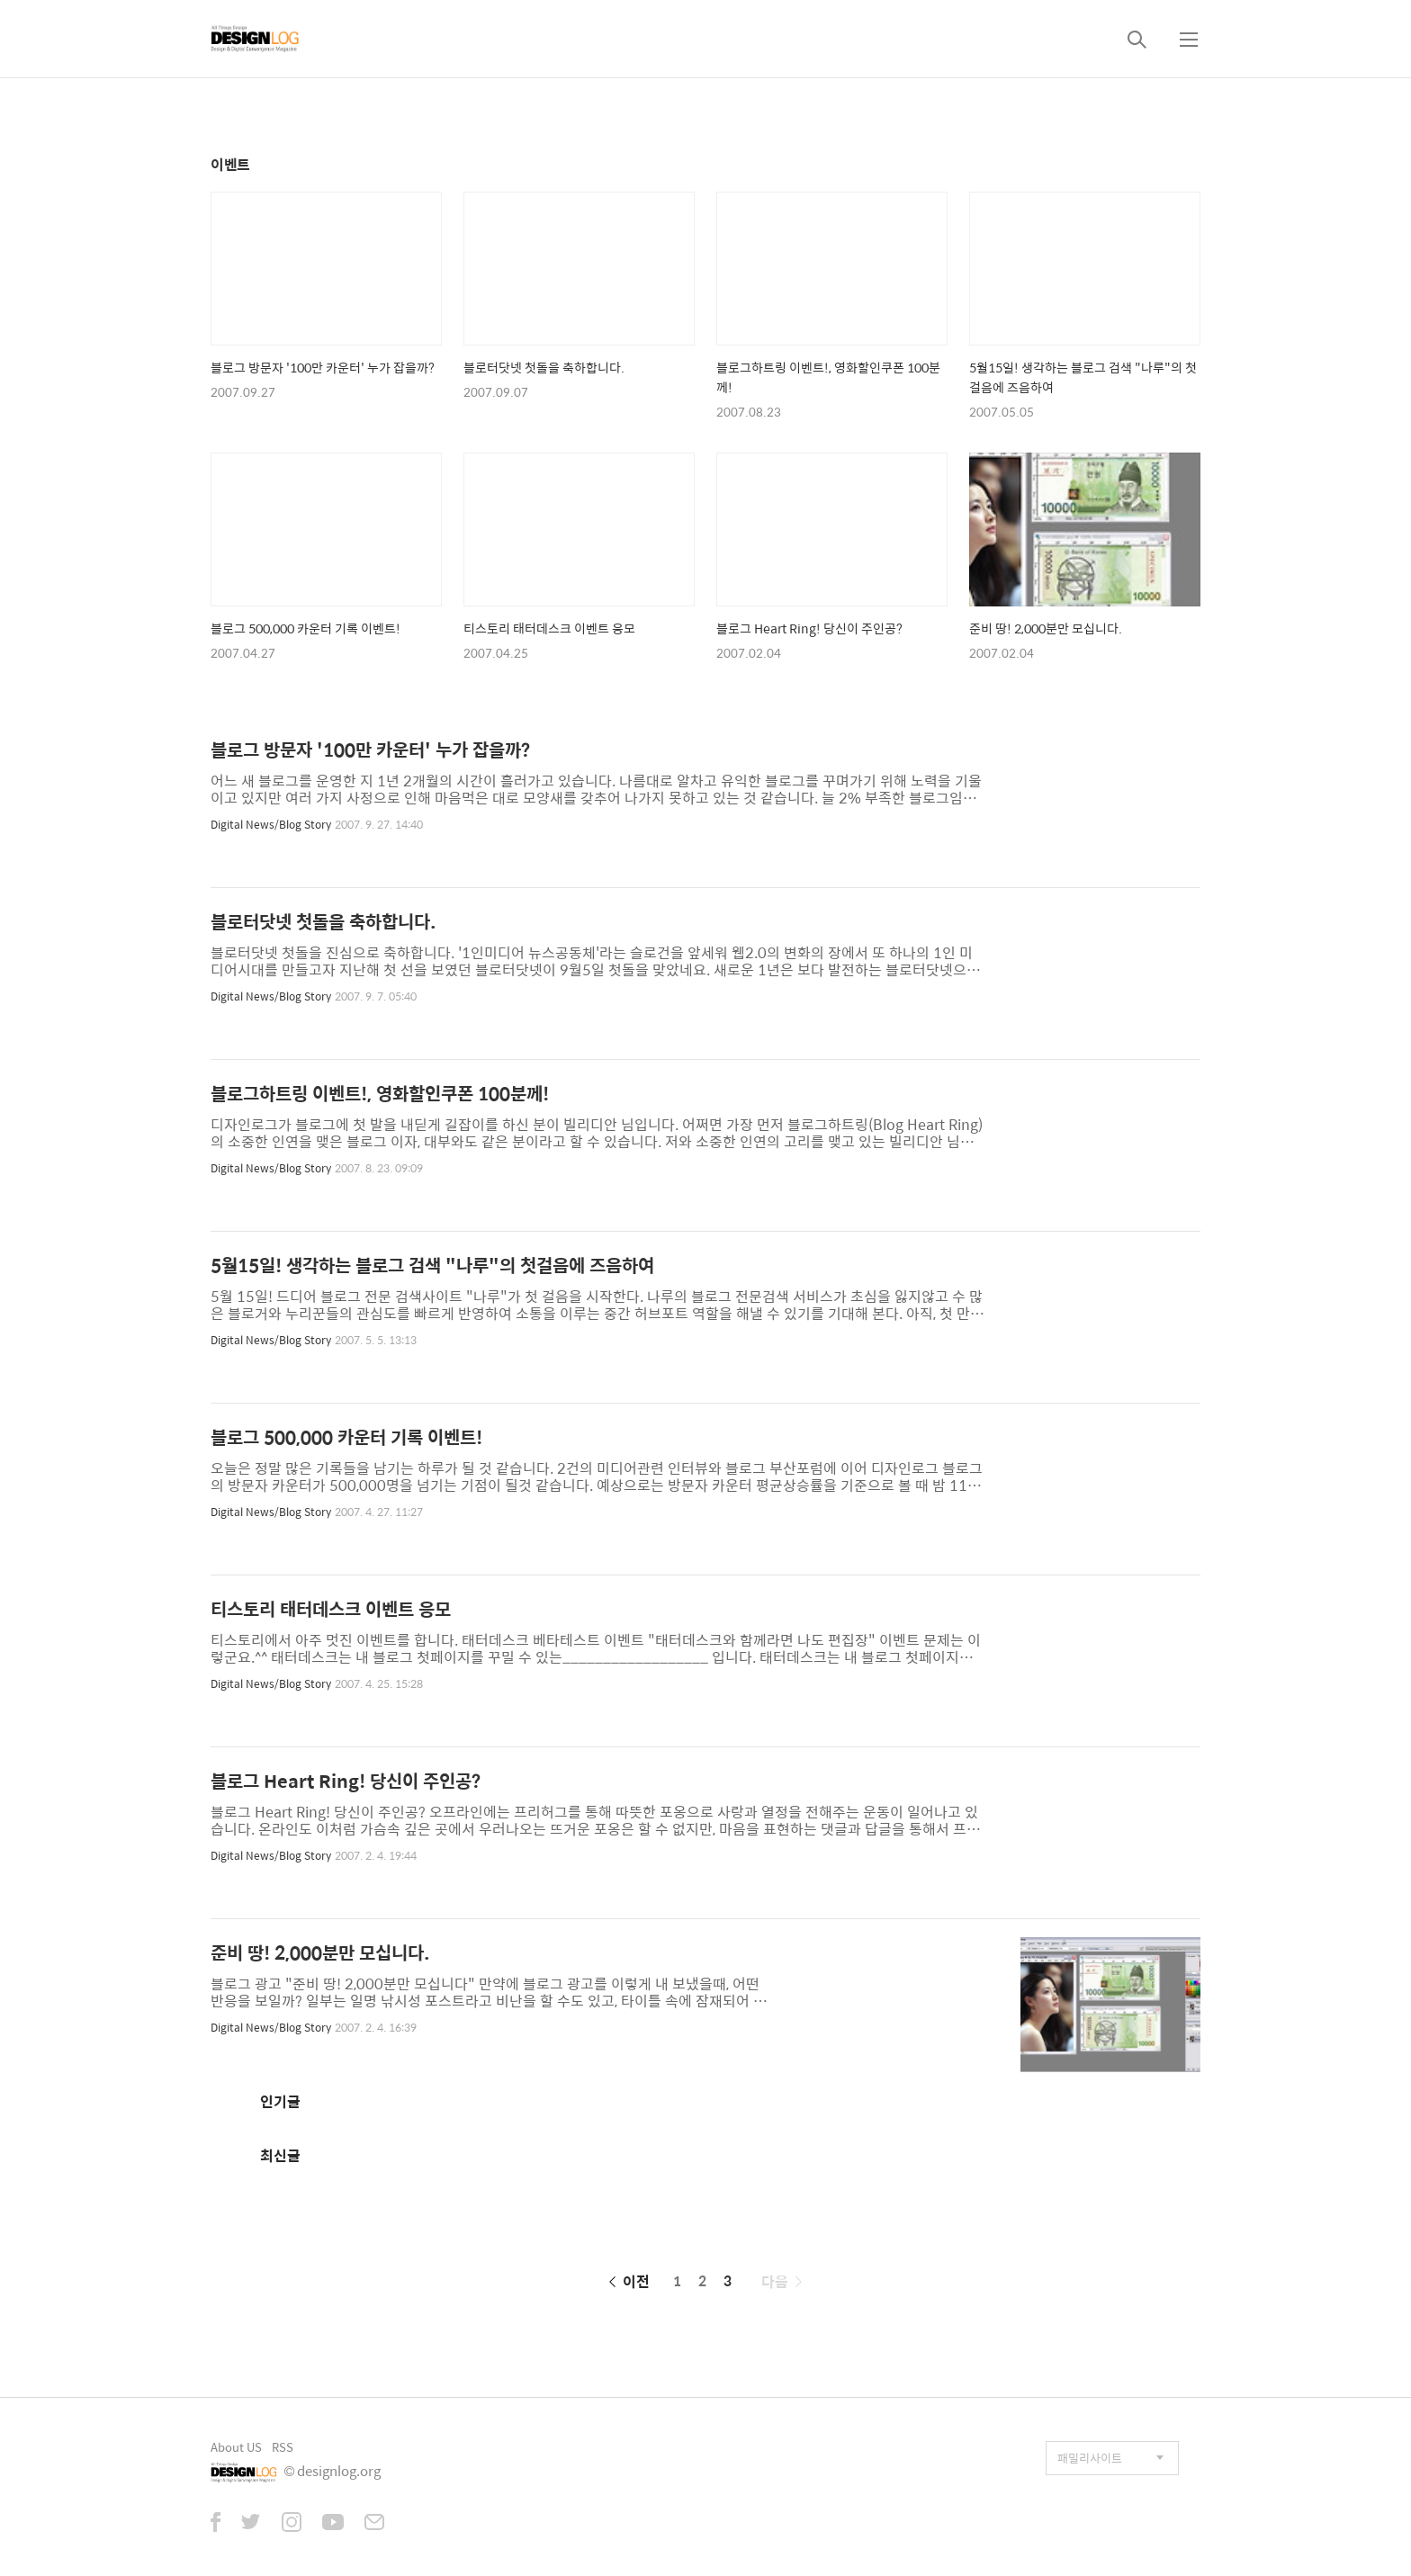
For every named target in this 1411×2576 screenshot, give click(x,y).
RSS (282, 2446)
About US (236, 2446)
